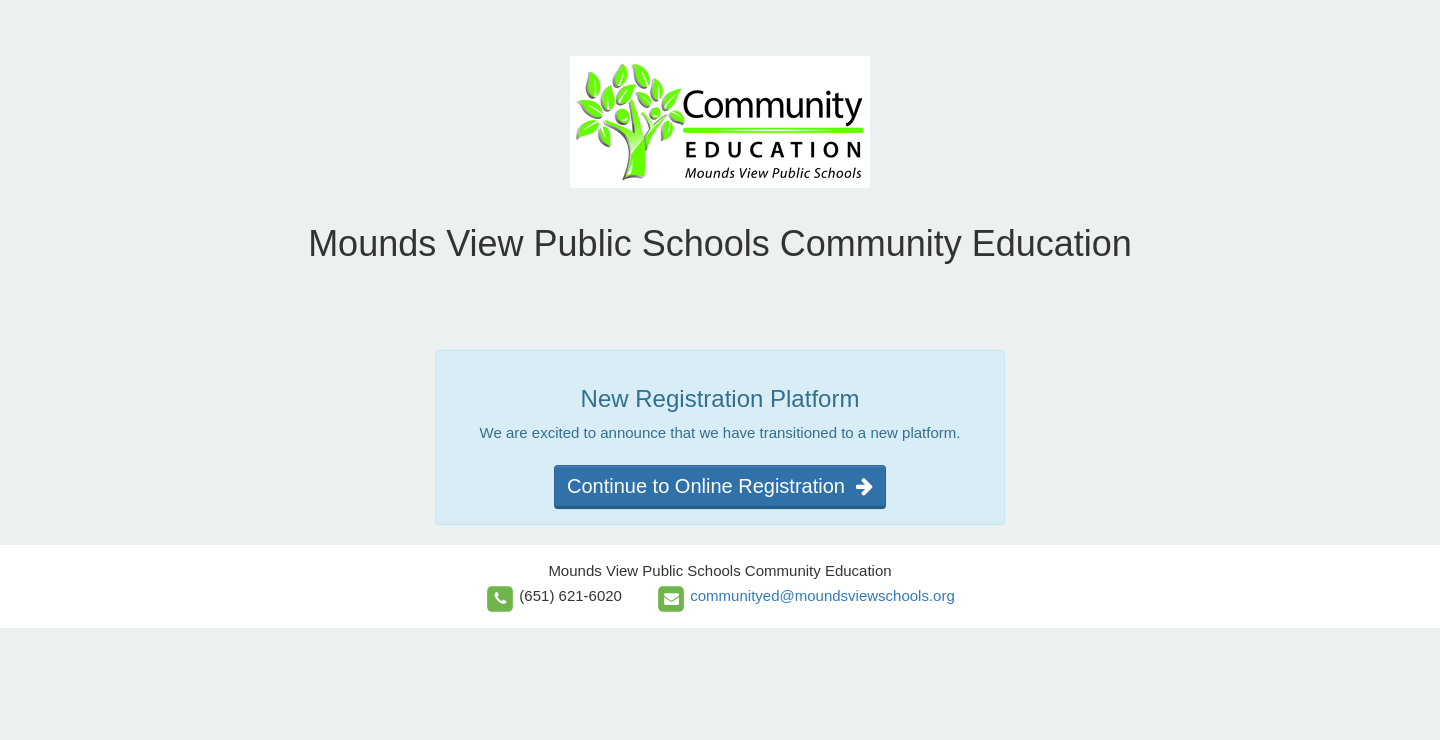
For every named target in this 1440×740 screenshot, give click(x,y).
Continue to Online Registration (720, 486)
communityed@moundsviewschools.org (822, 595)
